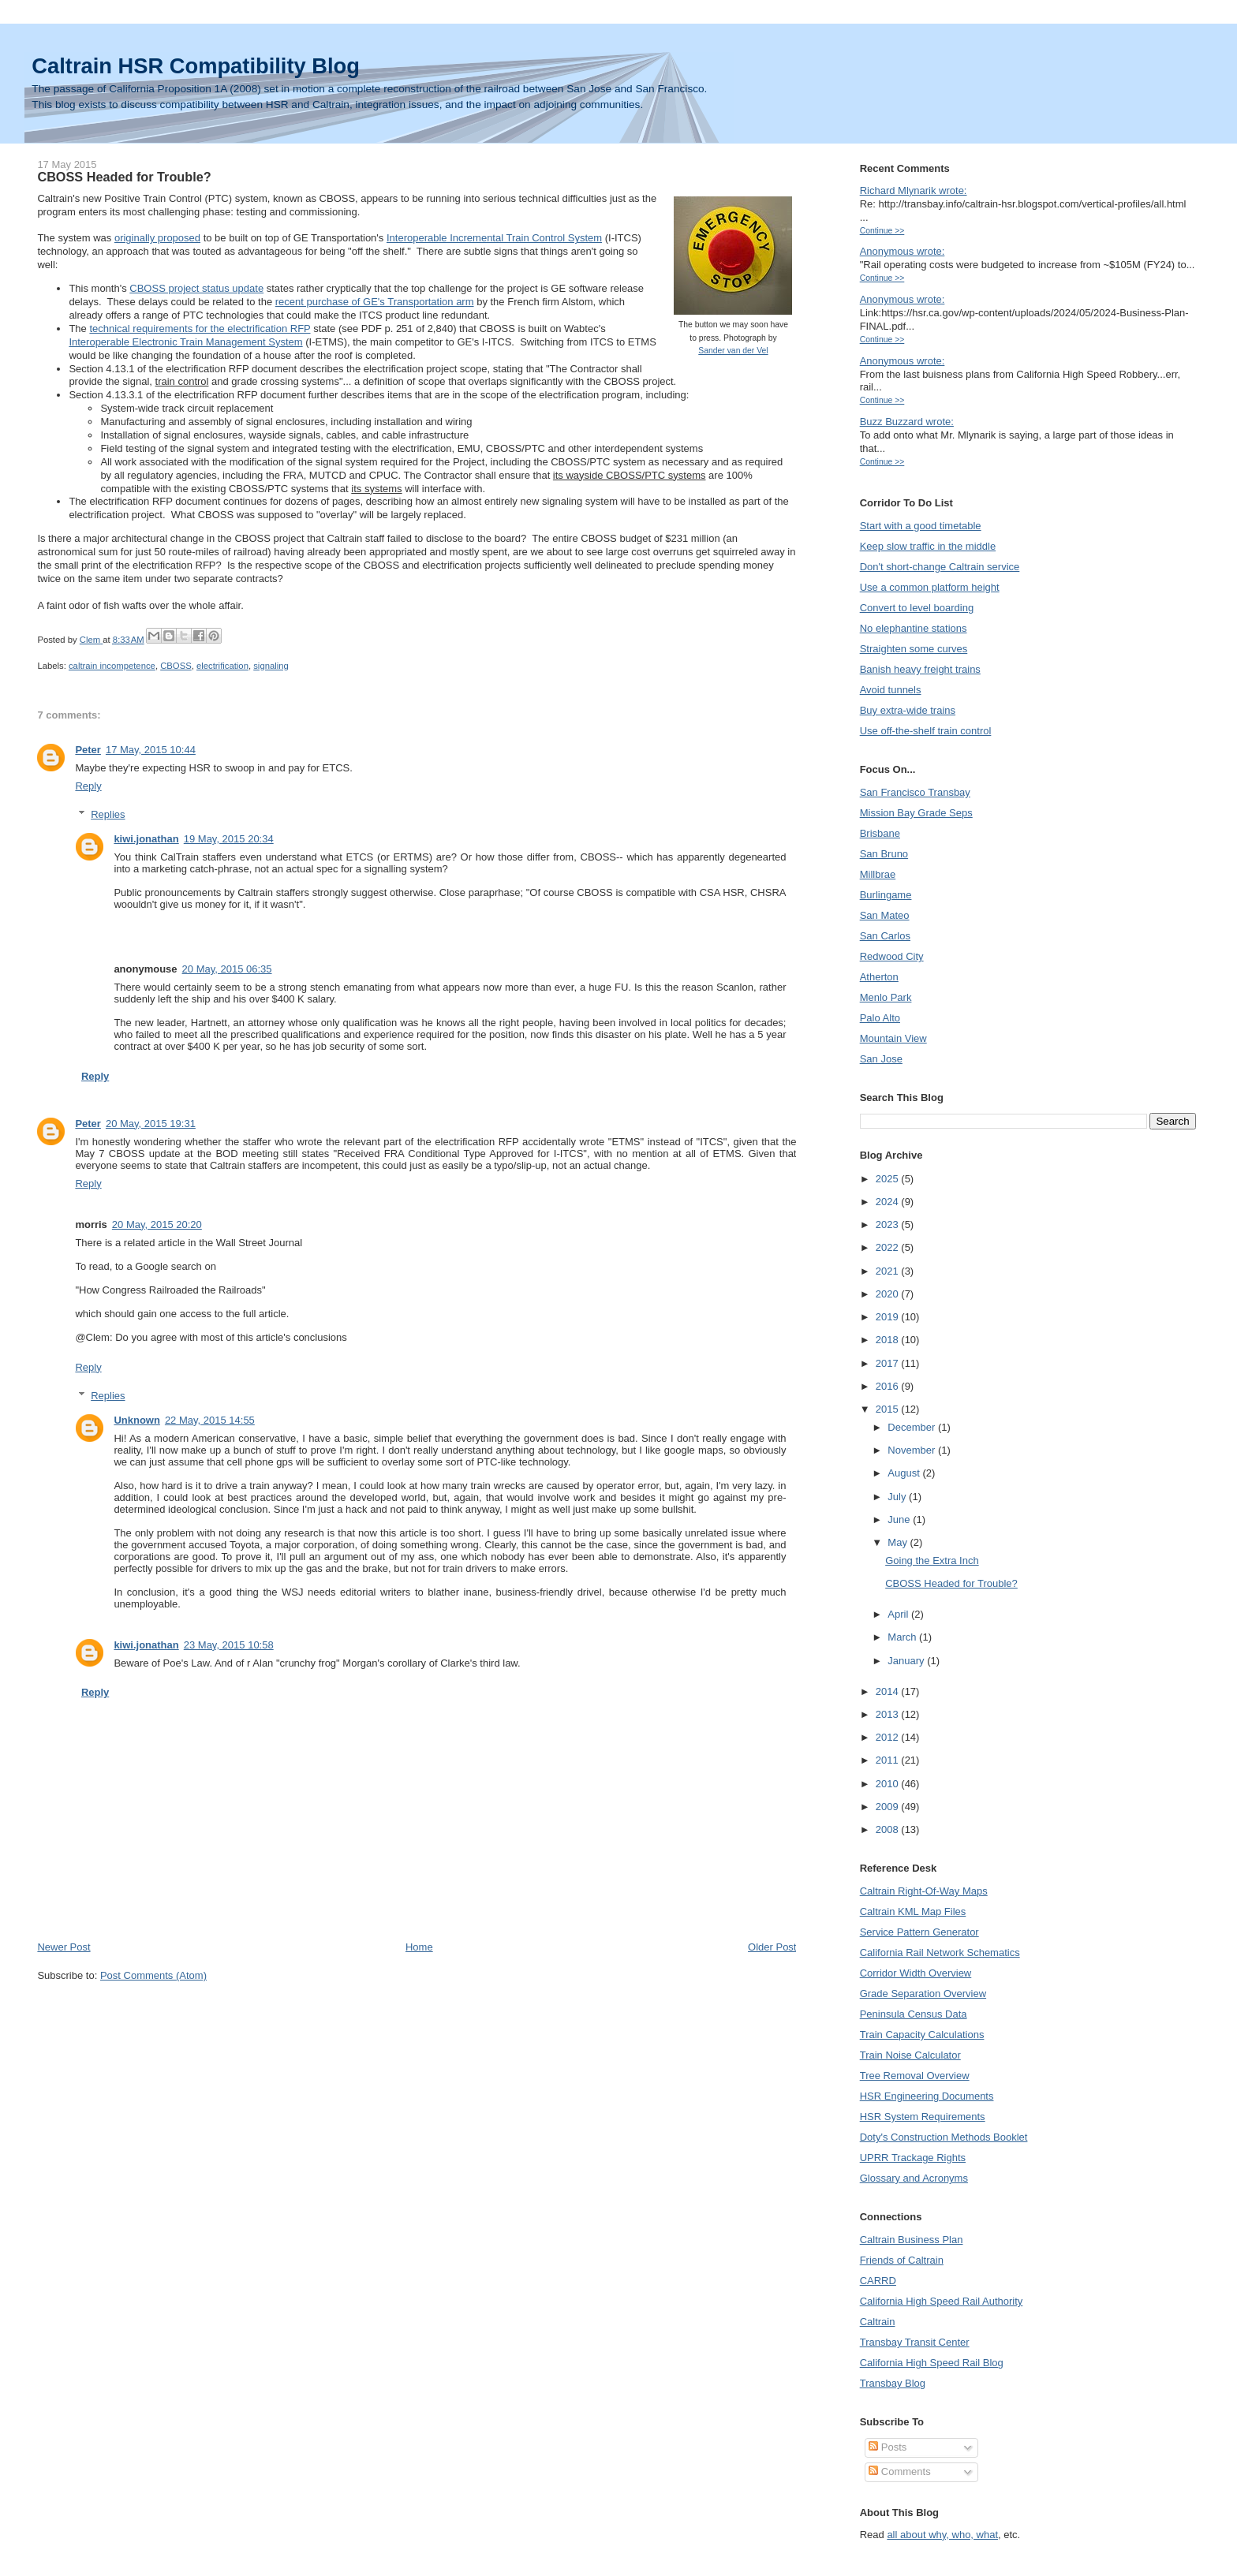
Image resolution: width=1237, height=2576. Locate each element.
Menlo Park (886, 997)
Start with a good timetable (920, 526)
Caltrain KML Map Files (913, 1911)
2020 (889, 1294)
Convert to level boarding (917, 608)
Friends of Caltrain (902, 2260)
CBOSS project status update (196, 288)
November (913, 1450)
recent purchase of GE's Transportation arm (374, 302)
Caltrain (877, 2322)
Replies (108, 814)
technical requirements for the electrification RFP (199, 328)
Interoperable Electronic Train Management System (185, 342)
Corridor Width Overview (916, 1973)
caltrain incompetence (112, 665)
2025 (889, 1179)
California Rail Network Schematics (940, 1952)
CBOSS (176, 665)
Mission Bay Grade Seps (916, 813)
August (905, 1473)
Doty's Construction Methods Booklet (944, 2137)
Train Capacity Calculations (922, 2034)
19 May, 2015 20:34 (229, 839)
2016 (889, 1386)
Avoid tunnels (890, 690)
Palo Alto (880, 1018)
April (899, 1614)
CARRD (878, 2281)
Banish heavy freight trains (920, 669)
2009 (889, 1807)
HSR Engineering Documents (927, 2096)
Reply (88, 786)
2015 (889, 1409)
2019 (889, 1317)
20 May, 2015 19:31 (151, 1123)
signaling (271, 665)
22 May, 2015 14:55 (210, 1420)
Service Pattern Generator (919, 1932)
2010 (889, 1784)
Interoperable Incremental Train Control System (494, 238)
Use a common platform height (930, 587)
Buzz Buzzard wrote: (907, 421)
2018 (889, 1340)
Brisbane (880, 833)
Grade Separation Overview (923, 1993)
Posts (887, 2447)
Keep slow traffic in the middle (928, 546)
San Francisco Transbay (915, 792)
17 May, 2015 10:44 (151, 750)
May (899, 1542)
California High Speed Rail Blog (931, 2363)
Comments (899, 2471)
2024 (889, 1202)
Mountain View (893, 1038)
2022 (889, 1247)
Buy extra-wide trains (907, 710)
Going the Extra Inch (932, 1560)
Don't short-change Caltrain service (940, 567)
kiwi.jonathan (146, 839)
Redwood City (892, 956)
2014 (889, 1691)
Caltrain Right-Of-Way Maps (924, 1891)
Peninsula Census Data (913, 2014)
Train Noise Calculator (910, 2055)
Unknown (137, 1420)
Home (419, 1947)
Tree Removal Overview (915, 2075)
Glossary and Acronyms (914, 2178)
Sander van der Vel (733, 350)
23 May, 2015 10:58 (229, 1645)
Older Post (772, 1947)
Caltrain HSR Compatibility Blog (196, 66)
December (913, 1427)
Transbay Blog (892, 2383)
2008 (889, 1829)
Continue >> (882, 230)
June (900, 1519)
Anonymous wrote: (902, 251)
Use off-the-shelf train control (926, 731)
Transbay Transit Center (915, 2342)
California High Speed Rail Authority (941, 2301)
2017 (889, 1363)
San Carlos (885, 936)
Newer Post (63, 1947)
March (903, 1637)
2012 (889, 1737)
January (907, 1661)
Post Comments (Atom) (153, 1975)
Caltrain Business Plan (911, 2240)
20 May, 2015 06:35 (227, 969)
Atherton (879, 977)
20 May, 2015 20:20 (157, 1224)
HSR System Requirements (922, 2116)
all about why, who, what (942, 2535)
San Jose (881, 1059)
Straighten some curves (914, 649)
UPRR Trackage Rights (913, 2157)
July (898, 1497)
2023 (889, 1224)
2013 (889, 1714)
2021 (889, 1271)
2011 (889, 1760)
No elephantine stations (913, 628)
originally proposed (157, 238)
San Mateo (885, 915)
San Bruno (884, 854)
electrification (222, 665)
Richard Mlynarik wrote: (913, 190)
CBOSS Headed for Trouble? (951, 1583)
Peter (88, 750)
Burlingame (886, 895)
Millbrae (878, 874)
